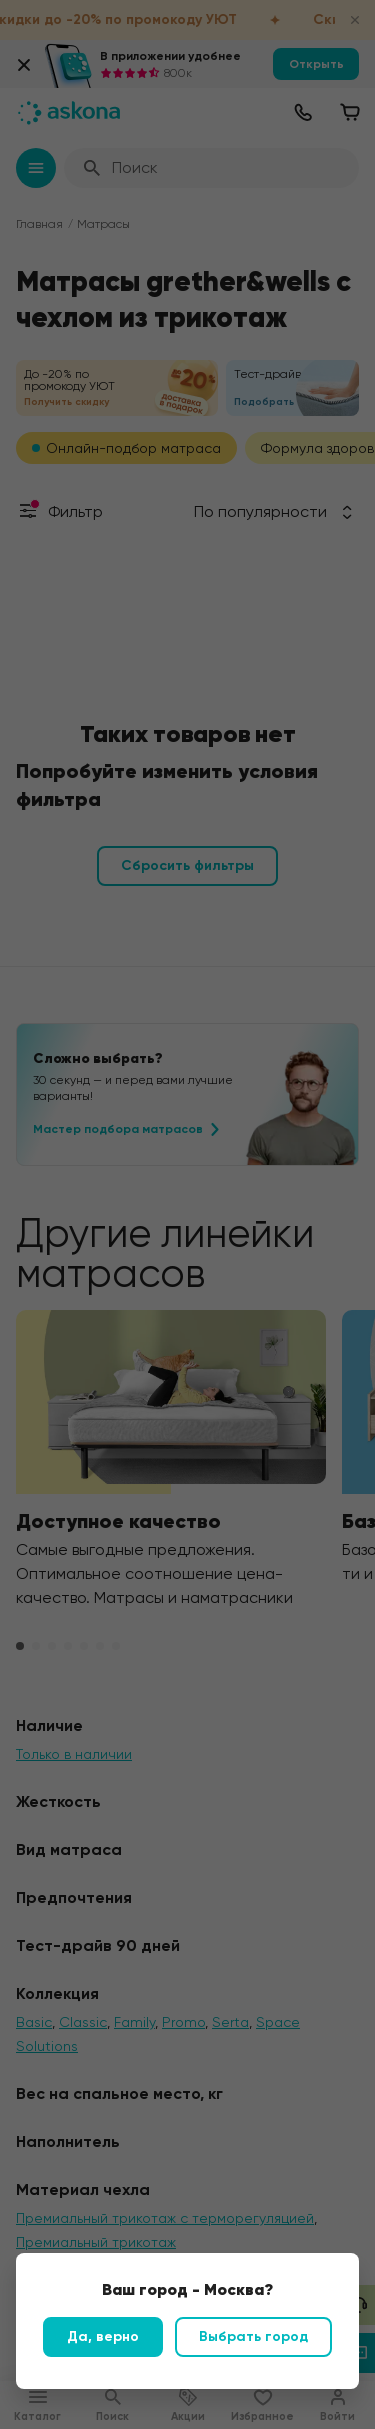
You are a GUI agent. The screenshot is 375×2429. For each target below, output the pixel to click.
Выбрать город (253, 2336)
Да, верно (103, 2336)
